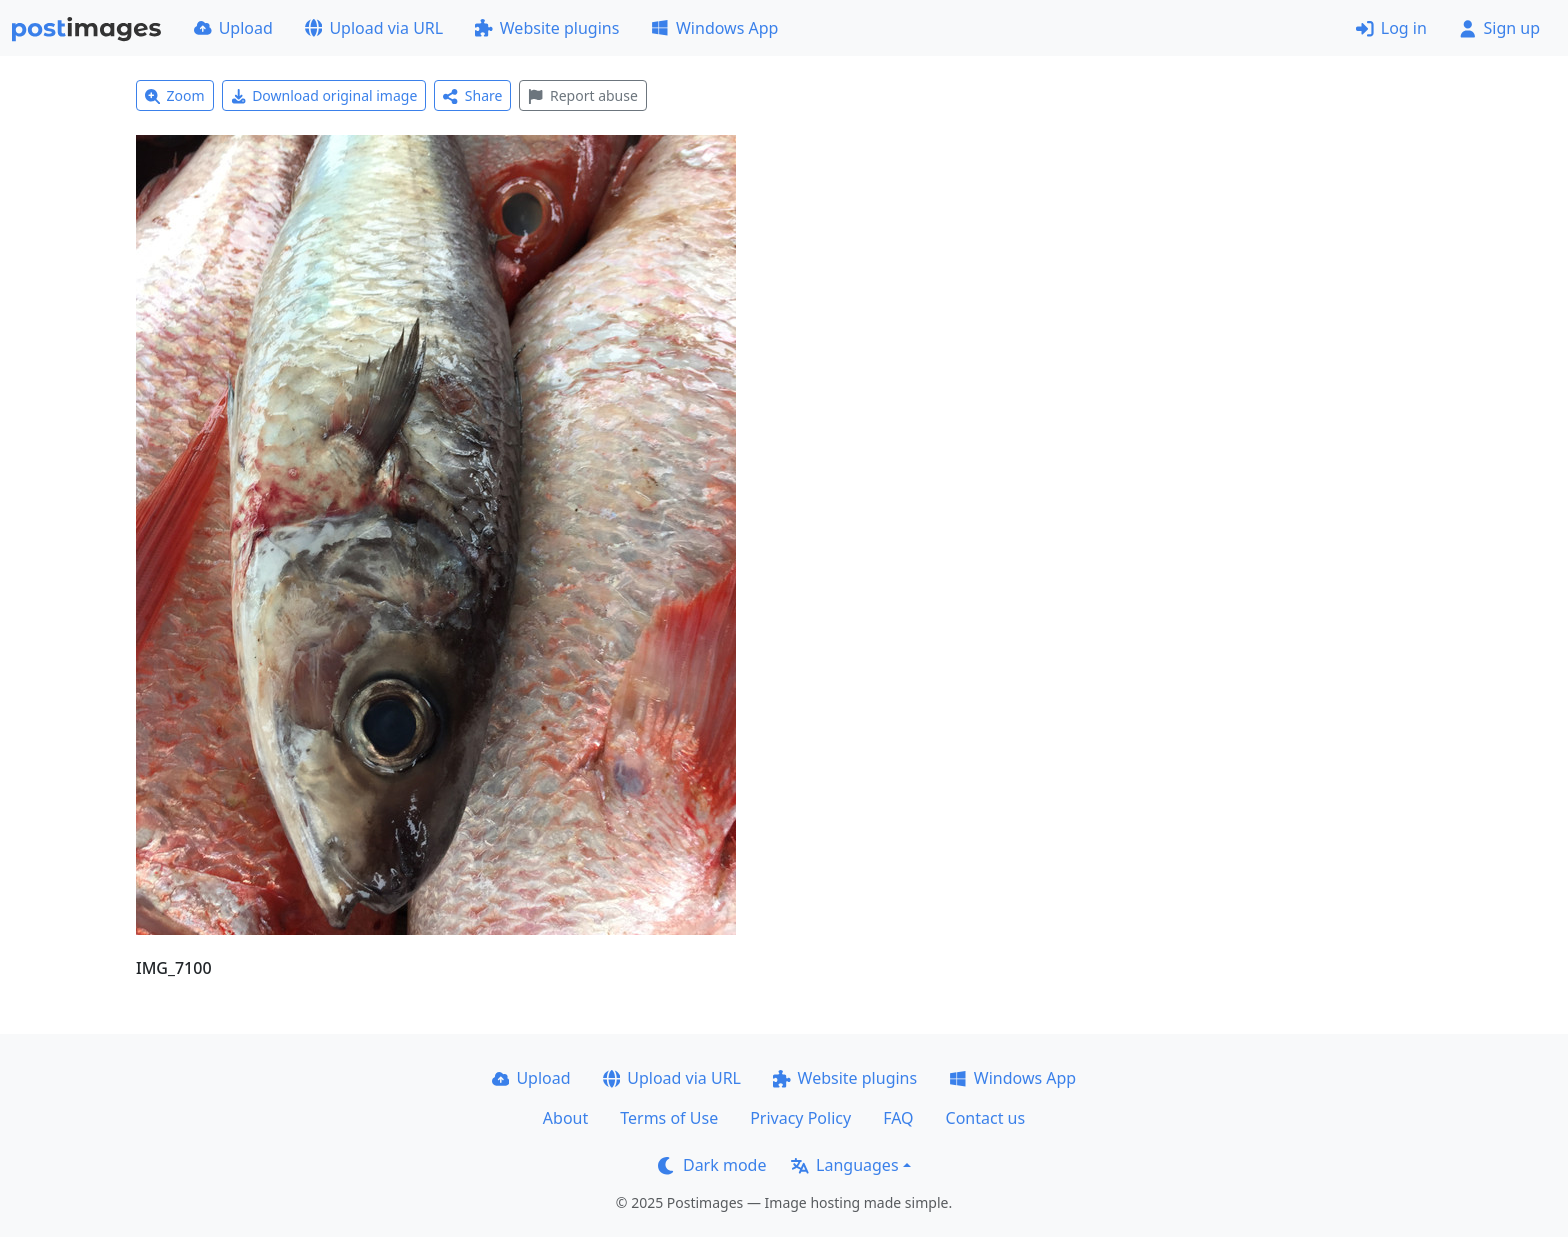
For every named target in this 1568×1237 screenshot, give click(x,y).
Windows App (714, 28)
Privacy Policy (800, 1118)
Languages (844, 1165)
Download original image (324, 95)
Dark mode (712, 1165)
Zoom (175, 95)
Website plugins (547, 28)
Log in (1391, 28)
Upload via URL (374, 28)
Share (472, 95)
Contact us (986, 1118)
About (565, 1118)
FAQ (898, 1118)
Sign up (1499, 28)
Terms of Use (669, 1118)
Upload (233, 28)
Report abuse (582, 95)
